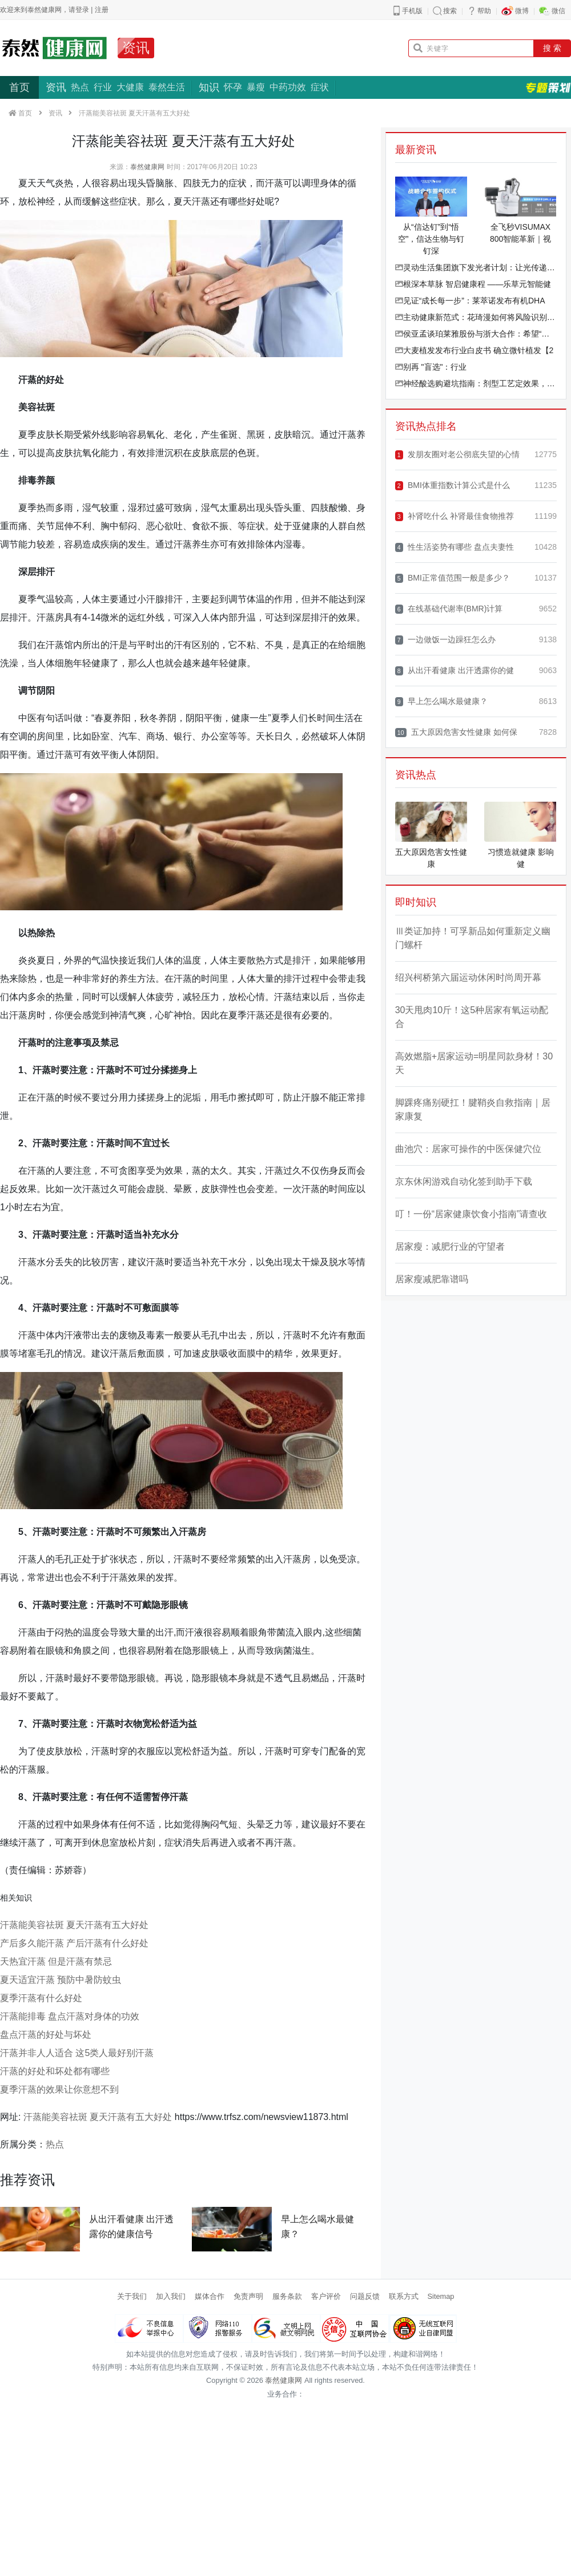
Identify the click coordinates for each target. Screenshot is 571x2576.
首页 (19, 87)
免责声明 (248, 2296)
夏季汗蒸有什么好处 (41, 1998)
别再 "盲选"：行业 (431, 366)
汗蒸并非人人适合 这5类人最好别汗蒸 (77, 2053)
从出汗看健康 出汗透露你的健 (454, 670)
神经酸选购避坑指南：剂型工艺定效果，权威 (476, 383)
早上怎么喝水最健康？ (441, 701)
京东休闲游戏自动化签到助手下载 (463, 1181)
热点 (80, 87)
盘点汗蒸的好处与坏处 (45, 2034)
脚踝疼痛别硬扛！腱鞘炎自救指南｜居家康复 (472, 1109)
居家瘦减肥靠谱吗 (431, 1279)
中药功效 (288, 87)
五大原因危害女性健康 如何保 (456, 732)
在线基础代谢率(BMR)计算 (449, 609)
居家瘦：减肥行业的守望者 (450, 1246)
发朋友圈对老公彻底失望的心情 (457, 454)
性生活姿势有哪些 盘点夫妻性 (454, 547)
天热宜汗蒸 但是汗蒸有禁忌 (56, 1961)
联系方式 (404, 2296)
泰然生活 (166, 87)
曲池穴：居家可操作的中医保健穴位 (468, 1149)
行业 (103, 87)
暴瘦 (256, 87)
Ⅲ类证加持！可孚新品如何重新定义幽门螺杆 (472, 938)
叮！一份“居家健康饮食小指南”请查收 (471, 1214)
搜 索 (552, 48)
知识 (209, 87)
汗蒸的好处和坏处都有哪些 (55, 2071)
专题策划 (548, 87)
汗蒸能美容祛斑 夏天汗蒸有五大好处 (74, 1925)
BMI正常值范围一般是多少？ (452, 578)
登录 (82, 10)
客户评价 (326, 2296)
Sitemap (441, 2296)
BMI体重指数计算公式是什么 (452, 485)
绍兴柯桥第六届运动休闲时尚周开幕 (468, 977)
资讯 (136, 47)
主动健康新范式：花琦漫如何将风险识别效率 (476, 317)
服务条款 (287, 2296)
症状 (320, 87)
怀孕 (233, 87)
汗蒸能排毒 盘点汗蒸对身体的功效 (69, 2016)
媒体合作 (209, 2296)
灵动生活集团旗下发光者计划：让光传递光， (476, 267)
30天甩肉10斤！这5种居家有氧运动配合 (472, 1017)
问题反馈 (365, 2296)
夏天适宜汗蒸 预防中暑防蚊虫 (60, 1980)
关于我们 (132, 2296)
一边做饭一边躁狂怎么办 (445, 640)
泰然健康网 (147, 167)
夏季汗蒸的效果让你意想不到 (59, 2089)
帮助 (484, 11)
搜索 (450, 11)
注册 (101, 10)
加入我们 (171, 2296)
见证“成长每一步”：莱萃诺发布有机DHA (470, 300)
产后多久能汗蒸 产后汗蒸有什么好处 (74, 1943)
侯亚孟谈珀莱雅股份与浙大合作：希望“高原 (476, 333)
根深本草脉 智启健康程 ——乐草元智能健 (473, 284)
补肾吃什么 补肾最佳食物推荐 (454, 516)
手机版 (412, 11)
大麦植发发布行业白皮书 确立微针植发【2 (474, 350)
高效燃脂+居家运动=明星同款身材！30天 (474, 1063)
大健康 (130, 87)
